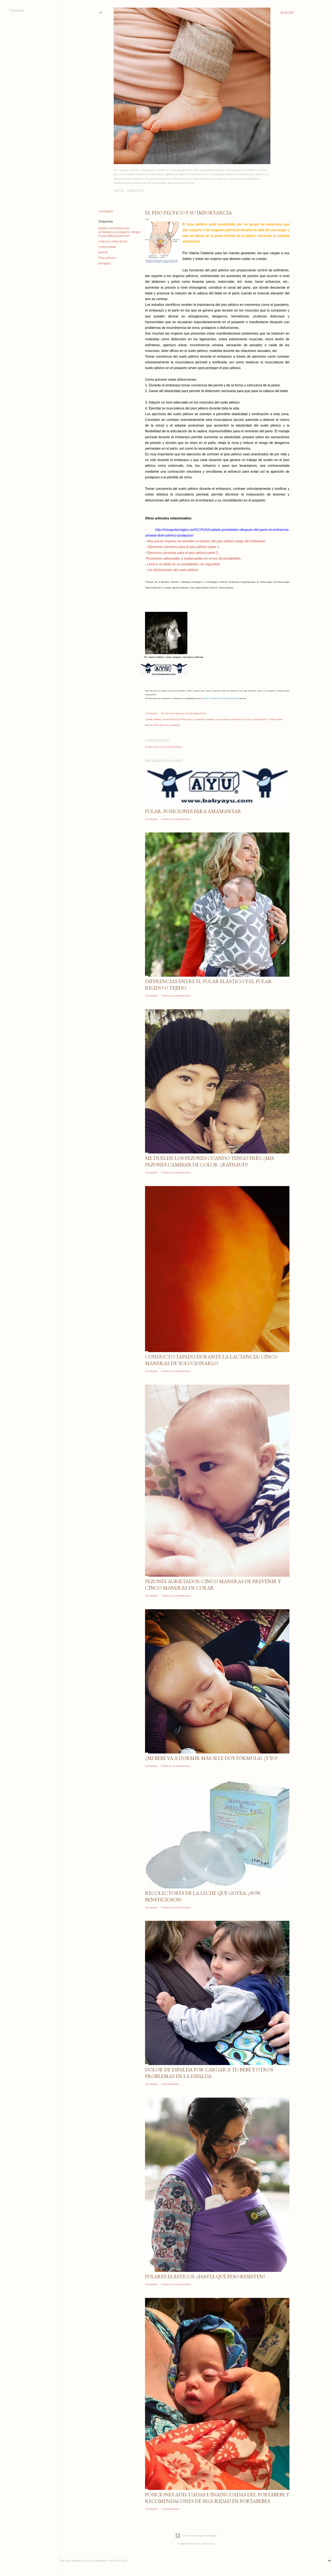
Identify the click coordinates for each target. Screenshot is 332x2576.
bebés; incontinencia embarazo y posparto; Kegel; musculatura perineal (119, 232)
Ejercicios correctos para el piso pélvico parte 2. (183, 553)
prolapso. (105, 263)
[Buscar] (287, 13)
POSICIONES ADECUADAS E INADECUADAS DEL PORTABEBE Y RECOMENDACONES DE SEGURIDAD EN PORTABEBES (217, 2497)
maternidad (107, 247)
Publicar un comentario (163, 746)
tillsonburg (208, 2543)
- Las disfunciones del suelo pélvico (171, 570)
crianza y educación (112, 241)
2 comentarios (170, 2508)
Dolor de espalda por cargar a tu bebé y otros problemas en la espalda (209, 2072)
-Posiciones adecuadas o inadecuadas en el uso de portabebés (192, 558)
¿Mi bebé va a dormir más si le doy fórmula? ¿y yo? (211, 1758)
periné (103, 252)
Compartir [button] (105, 211)
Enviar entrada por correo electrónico (183, 713)
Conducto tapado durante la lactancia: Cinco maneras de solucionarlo (211, 1359)
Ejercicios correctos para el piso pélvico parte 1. (184, 547)
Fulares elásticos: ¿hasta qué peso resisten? (205, 2276)
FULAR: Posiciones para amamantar (193, 811)
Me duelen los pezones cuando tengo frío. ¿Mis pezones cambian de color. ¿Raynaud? (209, 1161)
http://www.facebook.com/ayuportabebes (221, 698)
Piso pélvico (107, 258)
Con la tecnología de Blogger (196, 2535)
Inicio (119, 191)
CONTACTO (135, 191)
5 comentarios (169, 2084)
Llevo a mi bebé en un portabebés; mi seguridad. (184, 564)
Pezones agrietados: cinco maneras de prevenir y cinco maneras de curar (213, 1584)
